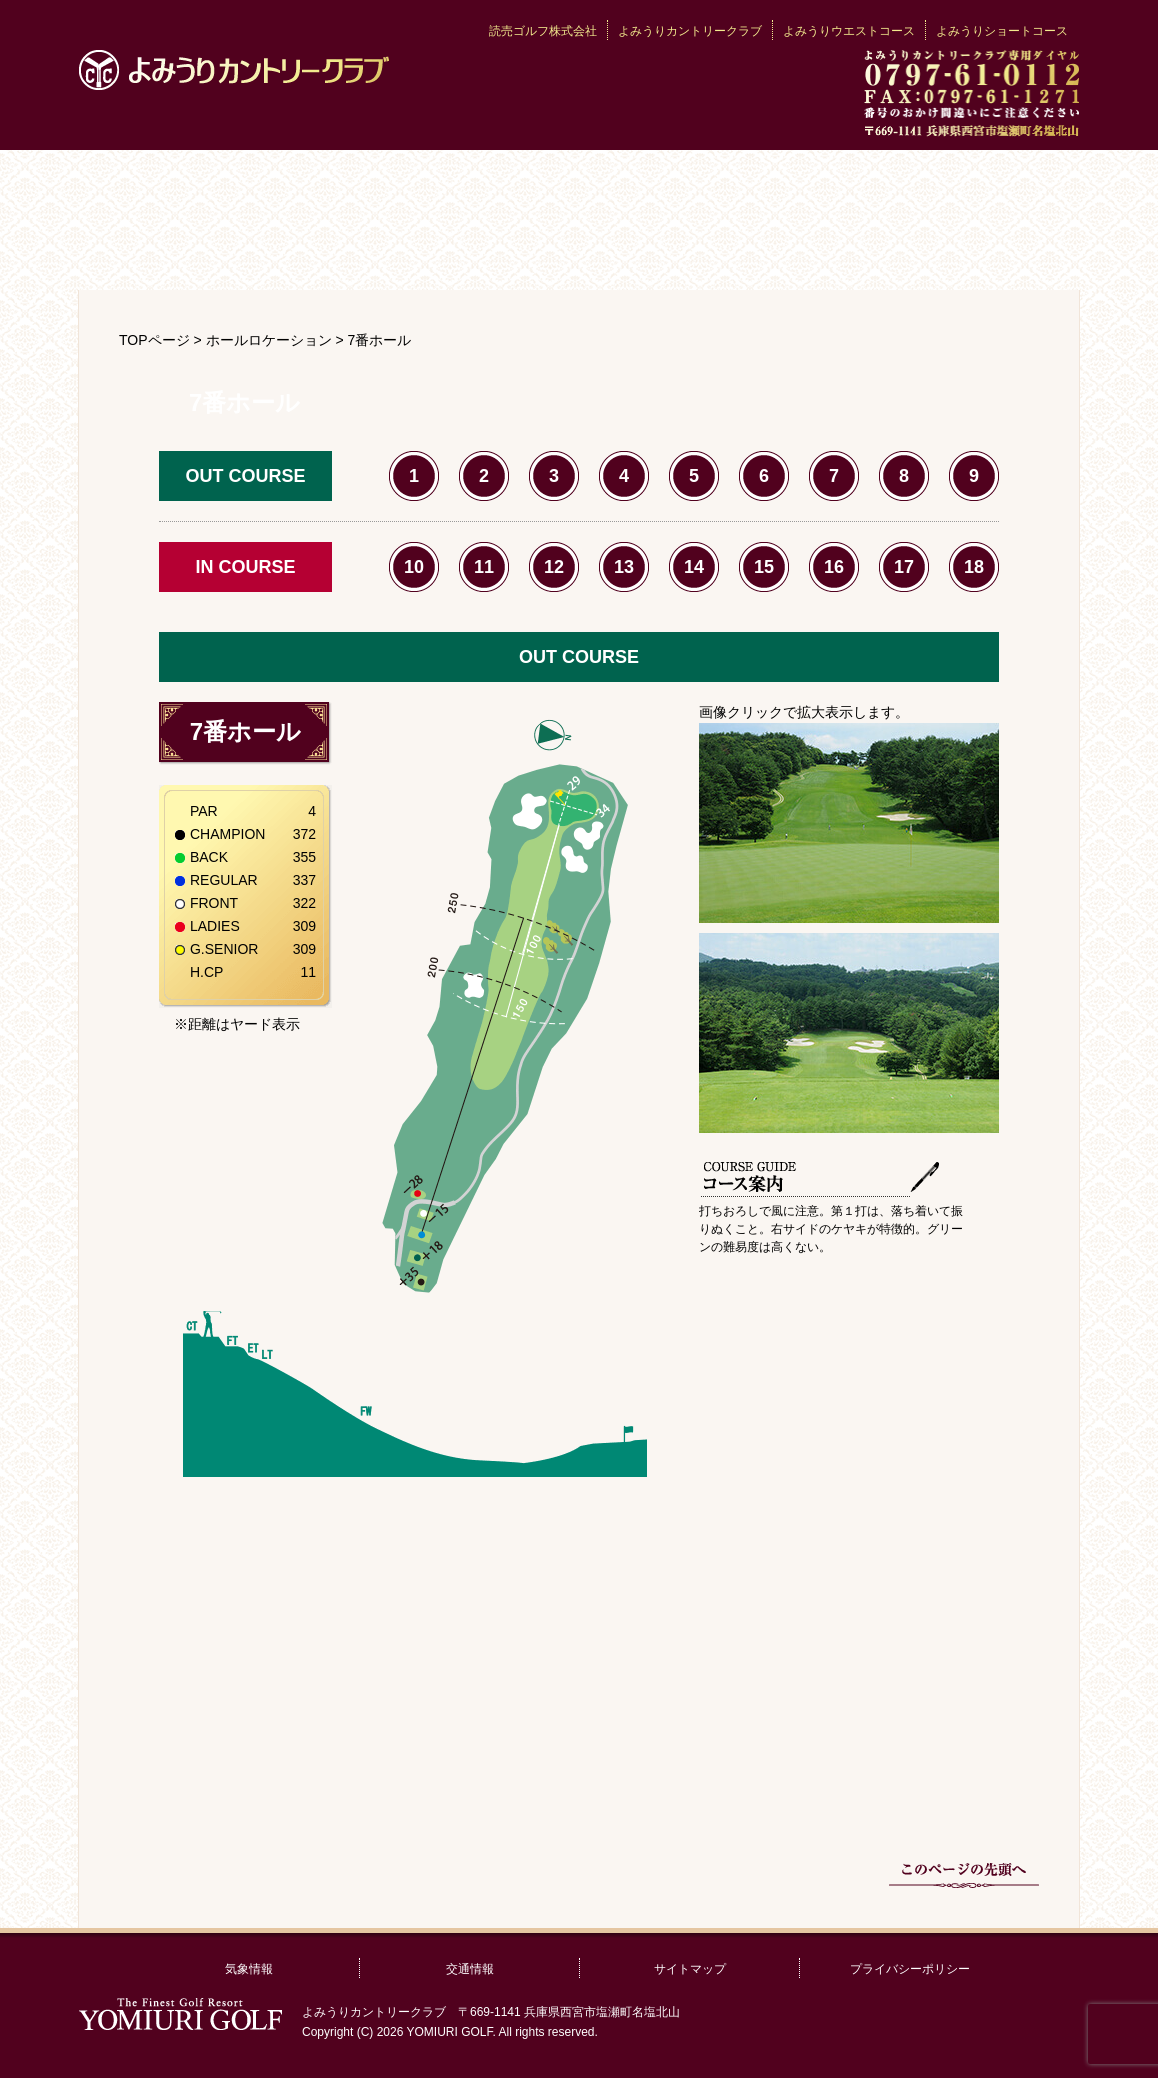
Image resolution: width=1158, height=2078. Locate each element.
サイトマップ (690, 1969)
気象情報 (249, 1969)
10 (414, 567)
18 (974, 567)
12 (554, 567)
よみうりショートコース (1002, 31)
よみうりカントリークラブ (234, 70)
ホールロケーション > (277, 340)
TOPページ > (162, 340)
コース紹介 (912, 185)
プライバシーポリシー (910, 1969)
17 (904, 567)
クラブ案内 (245, 185)
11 (484, 567)
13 (624, 567)
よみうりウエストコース (849, 31)
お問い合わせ (996, 250)
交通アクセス (662, 250)
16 (834, 567)
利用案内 (162, 250)
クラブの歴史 (579, 185)
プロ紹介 (328, 250)
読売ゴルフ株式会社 (543, 31)
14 (694, 567)
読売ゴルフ (180, 2014)
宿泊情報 (829, 250)
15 (764, 567)
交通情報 (470, 1969)
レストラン (495, 250)
